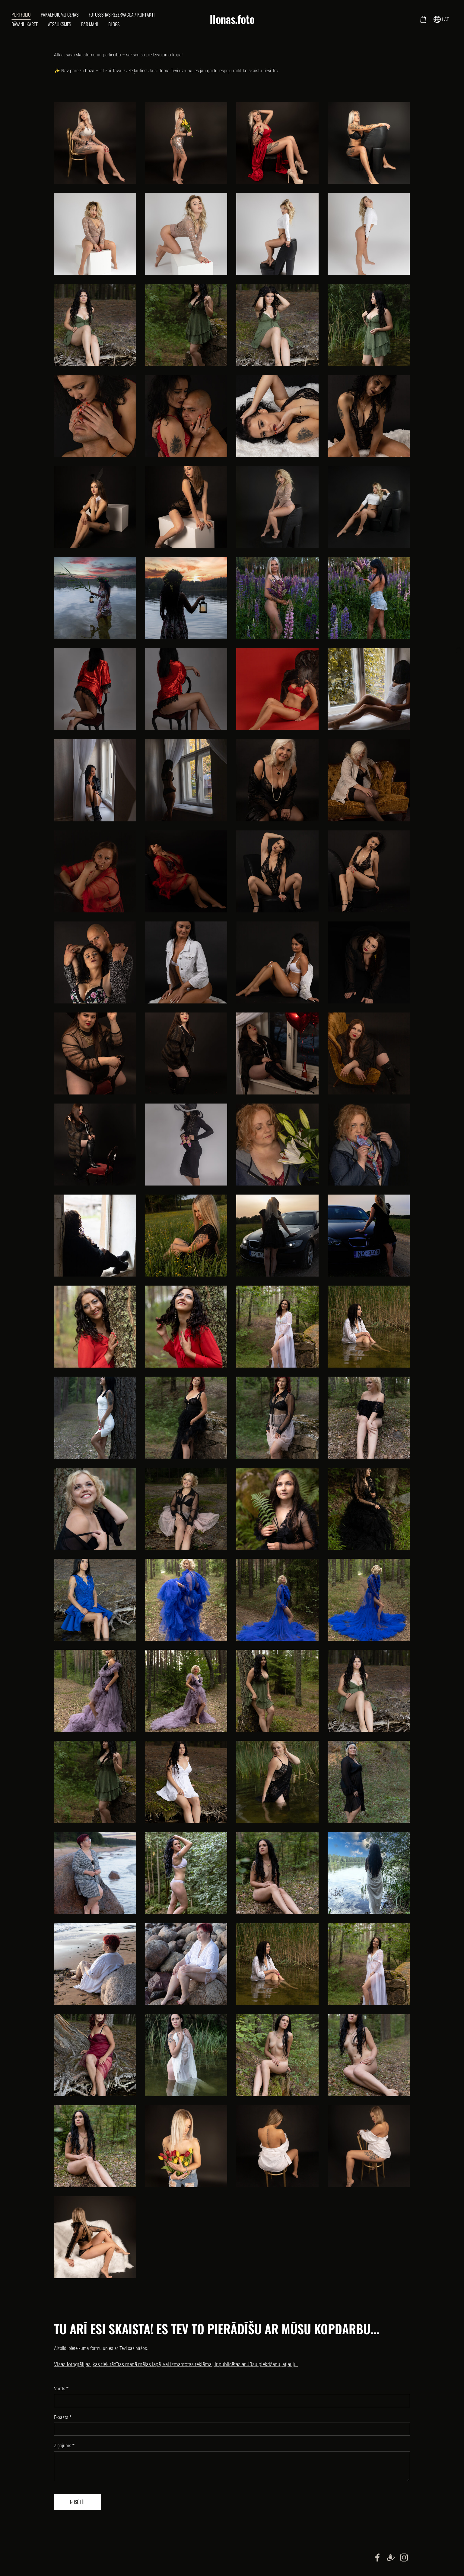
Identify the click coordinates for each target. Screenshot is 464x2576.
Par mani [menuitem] (90, 24)
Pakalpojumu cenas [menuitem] (60, 14)
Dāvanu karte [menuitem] (25, 24)
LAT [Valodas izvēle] (441, 19)
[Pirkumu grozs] (423, 19)
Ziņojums (64, 2445)
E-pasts (63, 2417)
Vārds (61, 2389)
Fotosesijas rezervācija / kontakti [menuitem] (122, 14)
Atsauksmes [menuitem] (60, 24)
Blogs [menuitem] (114, 24)
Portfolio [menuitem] (21, 14)
